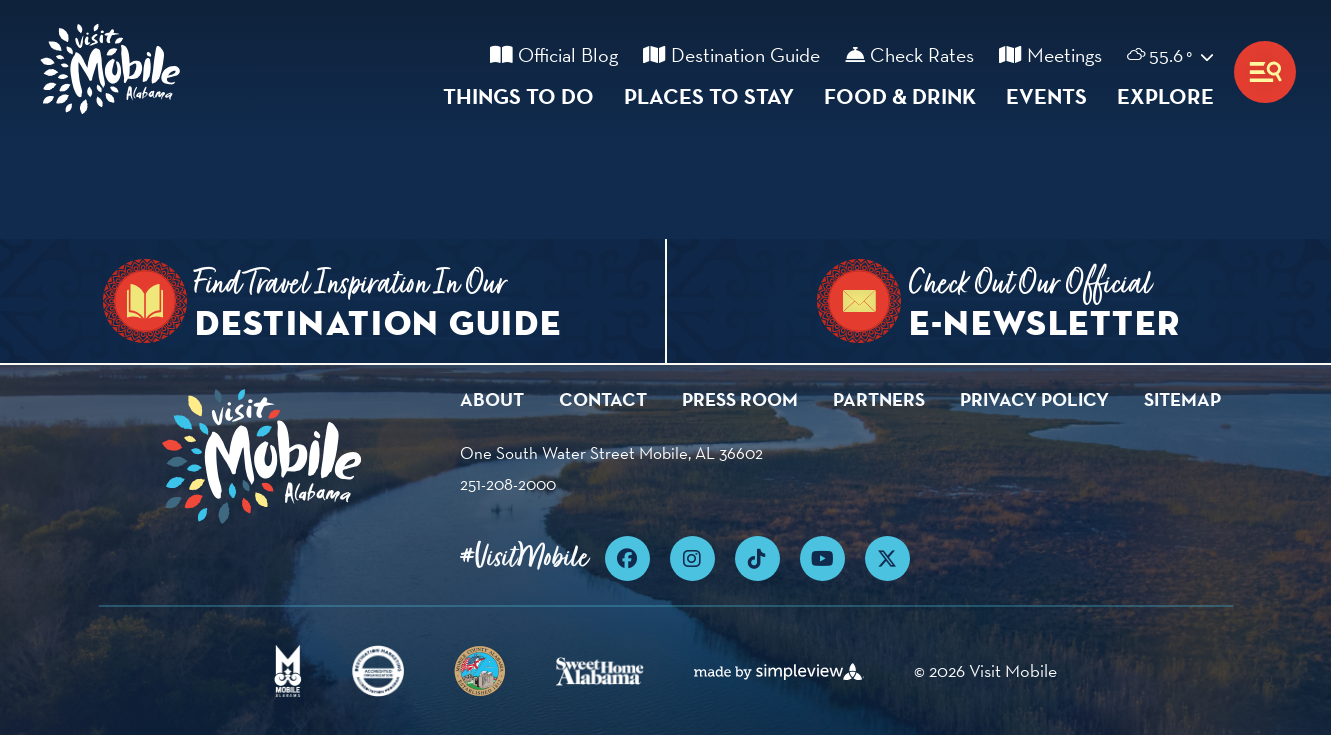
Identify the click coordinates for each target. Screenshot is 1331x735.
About (492, 399)
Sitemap (1182, 399)
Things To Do (518, 96)
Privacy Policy (1034, 399)
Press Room (740, 399)
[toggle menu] (1265, 72)
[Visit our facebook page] (627, 558)
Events (1046, 96)
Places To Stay (709, 96)
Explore (1165, 96)
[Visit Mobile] (114, 71)
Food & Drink (900, 96)
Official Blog (554, 55)
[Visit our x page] (887, 558)
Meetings (1050, 55)
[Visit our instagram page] (692, 558)
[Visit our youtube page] (822, 558)
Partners (879, 399)
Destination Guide (731, 55)
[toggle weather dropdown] (1158, 55)
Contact (603, 399)
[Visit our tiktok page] (757, 558)
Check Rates (909, 55)
